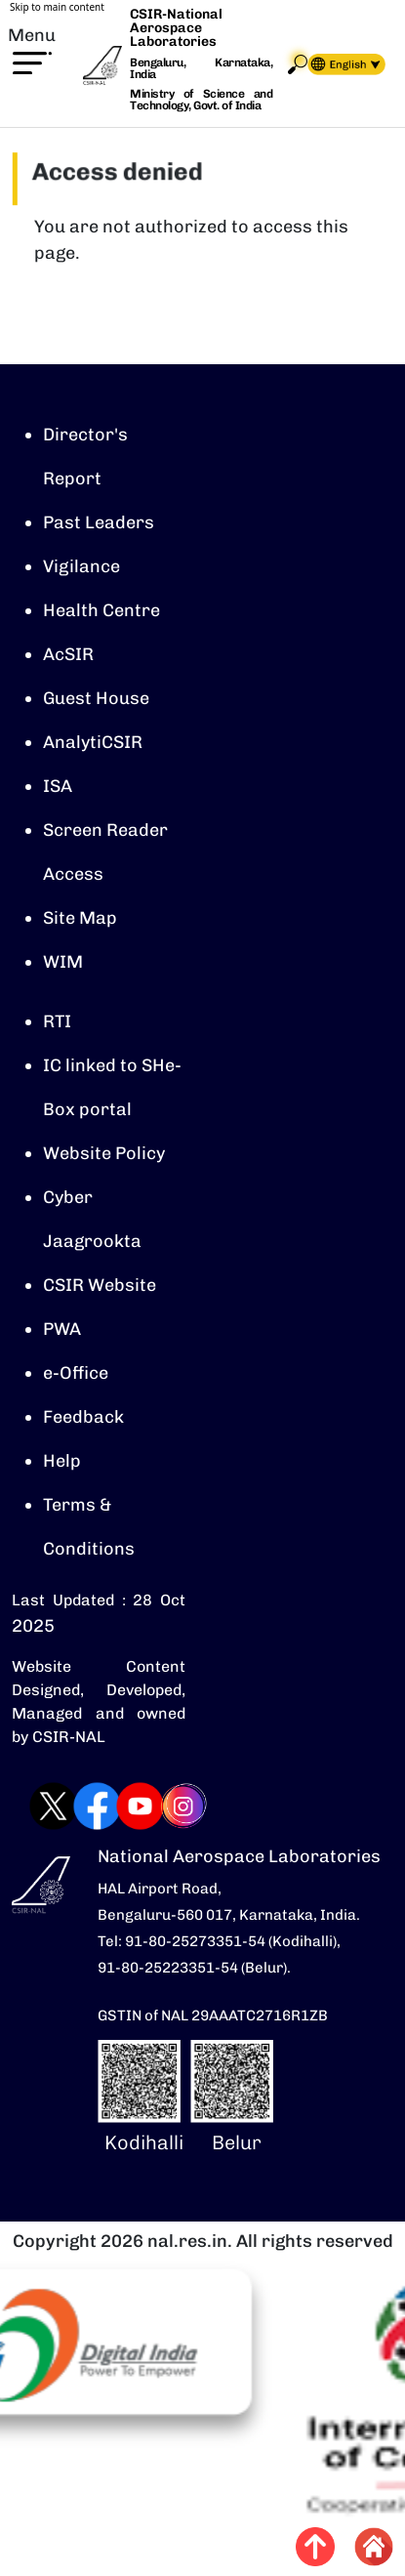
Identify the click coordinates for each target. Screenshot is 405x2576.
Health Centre (101, 610)
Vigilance (81, 566)
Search (297, 64)
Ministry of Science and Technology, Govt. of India (201, 99)
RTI (57, 1021)
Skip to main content (57, 7)
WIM (63, 962)
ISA (57, 786)
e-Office (75, 1373)
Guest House (96, 698)
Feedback (83, 1417)
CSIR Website (99, 1285)
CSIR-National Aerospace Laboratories (176, 28)
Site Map (80, 918)
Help (62, 1461)
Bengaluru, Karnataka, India (201, 69)
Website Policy (104, 1153)
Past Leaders (98, 522)
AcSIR (68, 654)
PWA (62, 1329)
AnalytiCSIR (92, 742)
